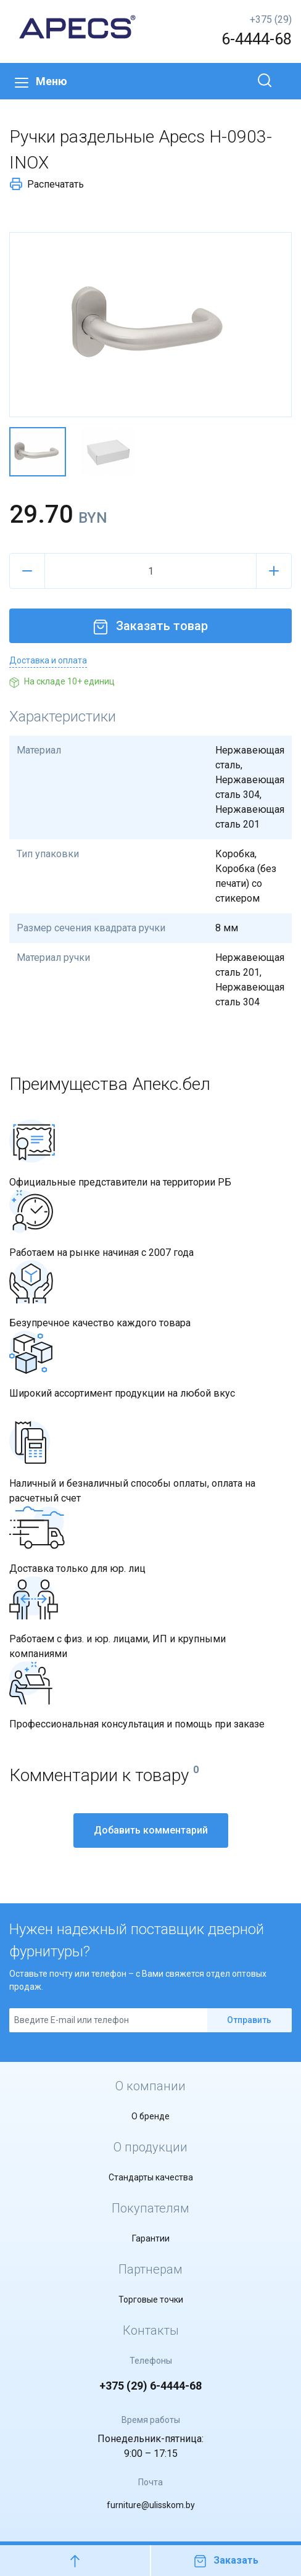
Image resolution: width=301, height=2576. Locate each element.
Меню (41, 81)
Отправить (249, 2020)
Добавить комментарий (151, 1830)
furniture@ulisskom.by (151, 2505)
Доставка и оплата (48, 660)
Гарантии (151, 2238)
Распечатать (47, 184)
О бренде (150, 2116)
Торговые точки (150, 2299)
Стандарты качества (151, 2177)
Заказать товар (150, 626)
